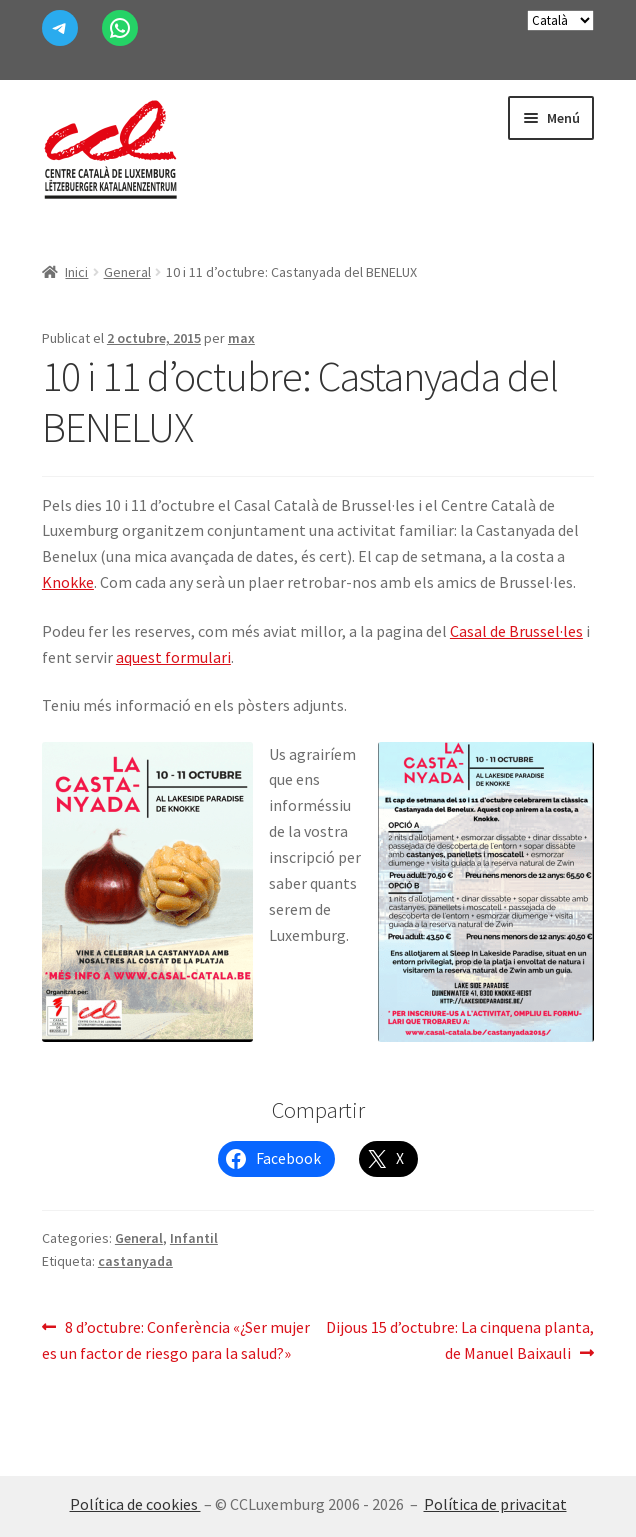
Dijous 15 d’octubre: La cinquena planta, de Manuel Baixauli (459, 1339)
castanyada (135, 1261)
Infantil (194, 1238)
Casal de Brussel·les (516, 631)
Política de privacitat (495, 1504)
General (127, 272)
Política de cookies (135, 1504)
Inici (76, 272)
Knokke (68, 582)
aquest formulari (173, 657)
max (241, 338)
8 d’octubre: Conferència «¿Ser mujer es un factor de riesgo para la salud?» (176, 1339)
